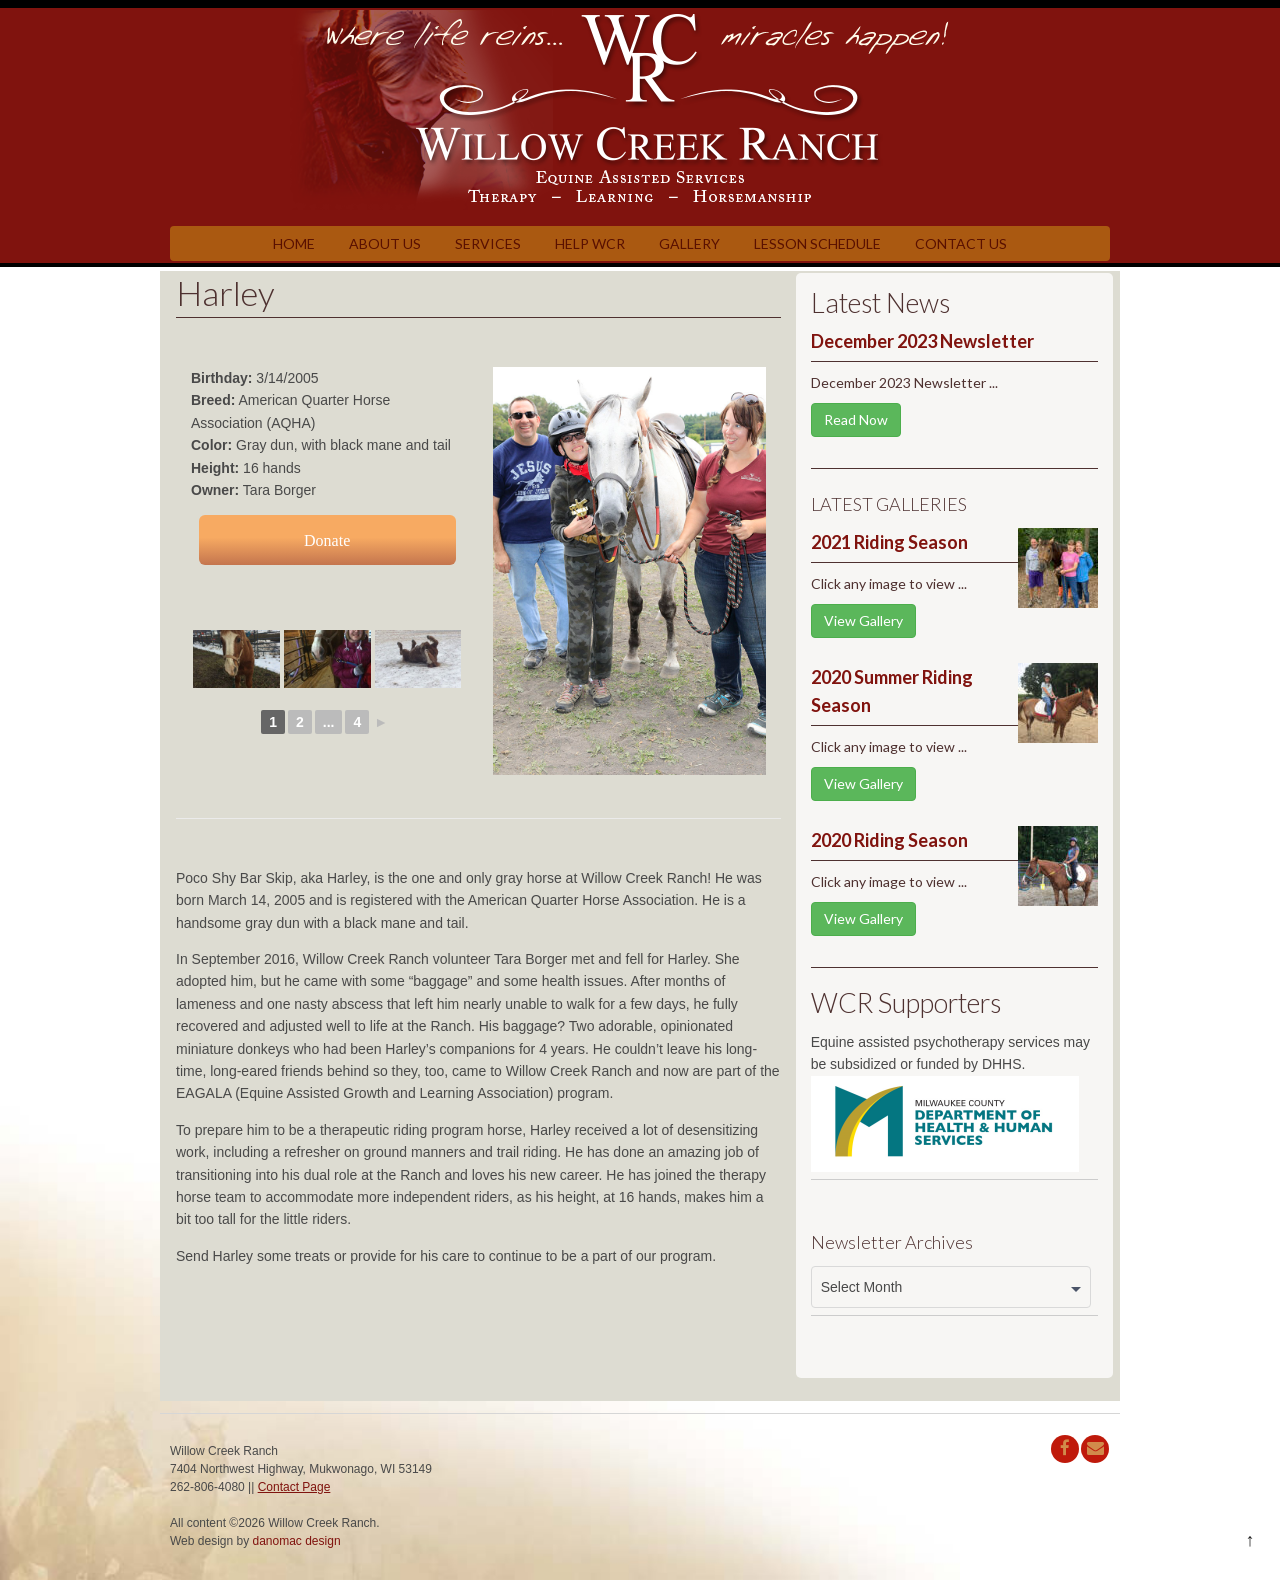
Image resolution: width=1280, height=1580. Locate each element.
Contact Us (961, 243)
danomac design (297, 1541)
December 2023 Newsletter (922, 341)
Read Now (856, 419)
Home (294, 243)
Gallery (689, 243)
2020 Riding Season (889, 840)
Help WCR (590, 243)
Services (488, 243)
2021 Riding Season (889, 542)
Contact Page (294, 1487)
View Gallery (863, 620)
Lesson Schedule (817, 243)
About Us (385, 243)
